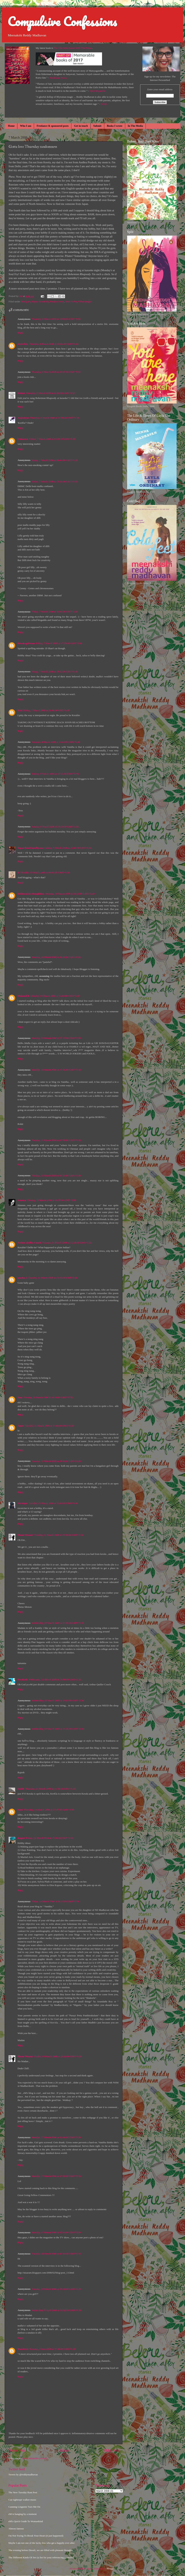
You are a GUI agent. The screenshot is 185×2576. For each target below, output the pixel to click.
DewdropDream (26, 643)
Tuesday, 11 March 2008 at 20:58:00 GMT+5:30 (59, 1535)
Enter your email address (159, 89)
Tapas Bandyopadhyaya (30, 847)
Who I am (25, 126)
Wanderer (23, 2348)
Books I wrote (114, 126)
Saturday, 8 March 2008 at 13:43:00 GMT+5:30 (56, 741)
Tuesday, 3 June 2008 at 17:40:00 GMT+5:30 (52, 2348)
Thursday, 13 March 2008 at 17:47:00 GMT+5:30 (49, 1809)
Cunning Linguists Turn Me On (24, 2506)
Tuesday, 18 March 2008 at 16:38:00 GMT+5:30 (56, 2288)
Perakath (22, 1679)
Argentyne (23, 417)
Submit (97, 126)
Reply (21, 332)
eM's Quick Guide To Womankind (25, 2521)
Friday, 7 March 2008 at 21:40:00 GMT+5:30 (47, 710)
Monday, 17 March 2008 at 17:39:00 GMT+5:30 (56, 2176)
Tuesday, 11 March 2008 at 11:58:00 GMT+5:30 (51, 1200)
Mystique (23, 1503)
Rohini (21, 393)
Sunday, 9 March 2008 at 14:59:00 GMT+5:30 (55, 826)
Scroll (104, 104)
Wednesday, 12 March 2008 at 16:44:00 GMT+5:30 (55, 1679)
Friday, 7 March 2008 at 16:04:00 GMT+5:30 (55, 611)
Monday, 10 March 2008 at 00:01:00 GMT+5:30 (45, 872)
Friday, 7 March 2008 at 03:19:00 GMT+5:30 (52, 438)
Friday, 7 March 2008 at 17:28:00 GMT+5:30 (59, 643)
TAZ (20, 710)
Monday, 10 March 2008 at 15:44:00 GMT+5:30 (55, 995)
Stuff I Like (71, 301)
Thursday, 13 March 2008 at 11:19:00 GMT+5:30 (50, 1788)
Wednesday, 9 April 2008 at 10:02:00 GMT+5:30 (56, 2310)
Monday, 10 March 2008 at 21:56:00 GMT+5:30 (56, 1069)
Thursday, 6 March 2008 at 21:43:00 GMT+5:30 (50, 393)
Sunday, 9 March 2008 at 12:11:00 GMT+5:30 (55, 773)
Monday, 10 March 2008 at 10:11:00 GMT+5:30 (69, 893)
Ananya (22, 1200)
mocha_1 (22, 1277)
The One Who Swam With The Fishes (73, 48)
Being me (25, 301)
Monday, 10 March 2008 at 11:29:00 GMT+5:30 (56, 957)
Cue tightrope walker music (22, 2499)
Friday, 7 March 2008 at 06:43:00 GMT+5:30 (55, 460)
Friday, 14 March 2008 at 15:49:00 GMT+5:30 (49, 1838)
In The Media (135, 126)
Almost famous (16, 2528)
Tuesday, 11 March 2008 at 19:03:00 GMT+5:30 (53, 1503)
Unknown (23, 438)
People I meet (57, 301)
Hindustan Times (58, 77)
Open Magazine (97, 90)
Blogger (111, 2568)
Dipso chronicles (40, 301)
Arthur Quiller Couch (29, 1242)
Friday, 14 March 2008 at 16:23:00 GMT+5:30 (55, 1901)
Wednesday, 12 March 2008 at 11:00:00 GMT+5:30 (58, 1623)
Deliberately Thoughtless (31, 893)
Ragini (21, 1838)
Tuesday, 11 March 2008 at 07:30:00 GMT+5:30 (56, 1140)
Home (11, 126)
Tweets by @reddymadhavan (23, 2474)
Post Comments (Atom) (34, 2458)
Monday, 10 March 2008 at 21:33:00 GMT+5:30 (56, 1038)
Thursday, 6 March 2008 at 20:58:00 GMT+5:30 (56, 372)
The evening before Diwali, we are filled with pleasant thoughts (40, 2550)
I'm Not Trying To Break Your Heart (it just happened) (35, 2535)
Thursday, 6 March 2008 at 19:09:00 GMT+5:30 (56, 319)
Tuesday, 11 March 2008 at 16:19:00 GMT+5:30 (48, 1397)
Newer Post (16, 2450)
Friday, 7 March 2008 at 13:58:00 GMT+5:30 (55, 481)
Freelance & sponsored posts (53, 126)
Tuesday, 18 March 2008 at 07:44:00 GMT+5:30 (56, 2253)
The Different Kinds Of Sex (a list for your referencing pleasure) (41, 2557)
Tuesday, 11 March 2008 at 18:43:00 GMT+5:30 (56, 1461)
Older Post (111, 2450)
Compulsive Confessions (62, 21)
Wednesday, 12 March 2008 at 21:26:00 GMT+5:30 (58, 1728)
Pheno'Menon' (25, 1535)
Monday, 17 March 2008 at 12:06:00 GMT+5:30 (56, 2137)
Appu (21, 1425)
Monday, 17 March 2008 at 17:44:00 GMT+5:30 (56, 2232)
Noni (20, 1809)
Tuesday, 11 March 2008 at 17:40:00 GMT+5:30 (49, 1425)
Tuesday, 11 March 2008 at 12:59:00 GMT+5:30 (66, 1242)
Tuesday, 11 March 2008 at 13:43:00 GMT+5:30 (53, 1277)
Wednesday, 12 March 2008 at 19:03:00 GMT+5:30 (58, 1700)
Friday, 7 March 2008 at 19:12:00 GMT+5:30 (55, 671)
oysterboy (23, 343)
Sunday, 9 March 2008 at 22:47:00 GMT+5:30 (68, 847)
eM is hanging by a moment (22, 2514)
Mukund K (24, 995)
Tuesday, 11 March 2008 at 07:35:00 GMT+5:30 (56, 1175)
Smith (21, 1788)
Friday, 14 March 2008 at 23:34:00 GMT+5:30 (58, 2056)
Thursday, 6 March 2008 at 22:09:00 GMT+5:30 (54, 417)
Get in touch (81, 126)
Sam (20, 1397)
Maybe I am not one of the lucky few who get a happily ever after (41, 2543)
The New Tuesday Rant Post (22, 2492)
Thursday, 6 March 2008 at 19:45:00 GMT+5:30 (53, 343)
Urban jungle (84, 301)
